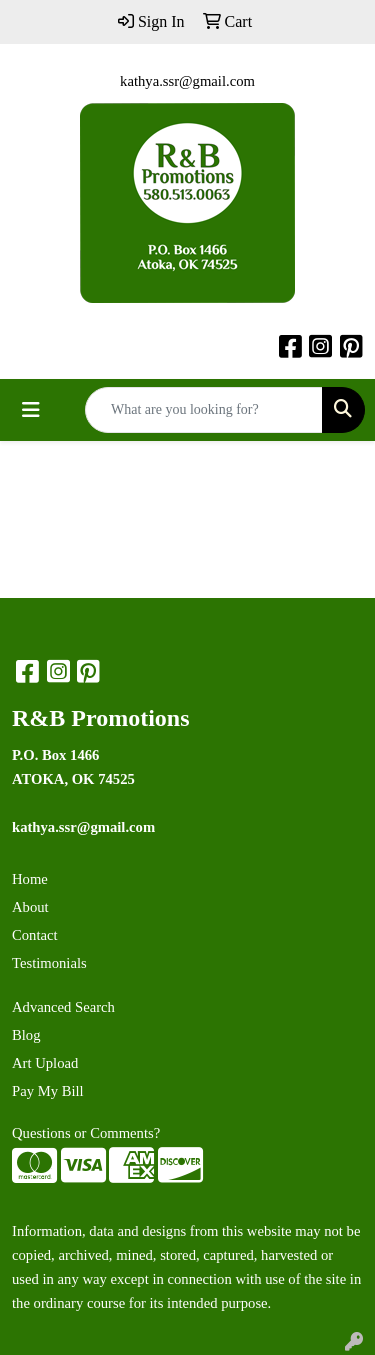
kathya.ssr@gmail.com (187, 81)
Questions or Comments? (86, 1133)
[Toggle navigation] (31, 410)
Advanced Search (63, 1007)
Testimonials (49, 963)
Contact (35, 935)
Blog (26, 1035)
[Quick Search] (204, 410)
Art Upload (45, 1063)
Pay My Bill (48, 1091)
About (30, 907)
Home (30, 879)
